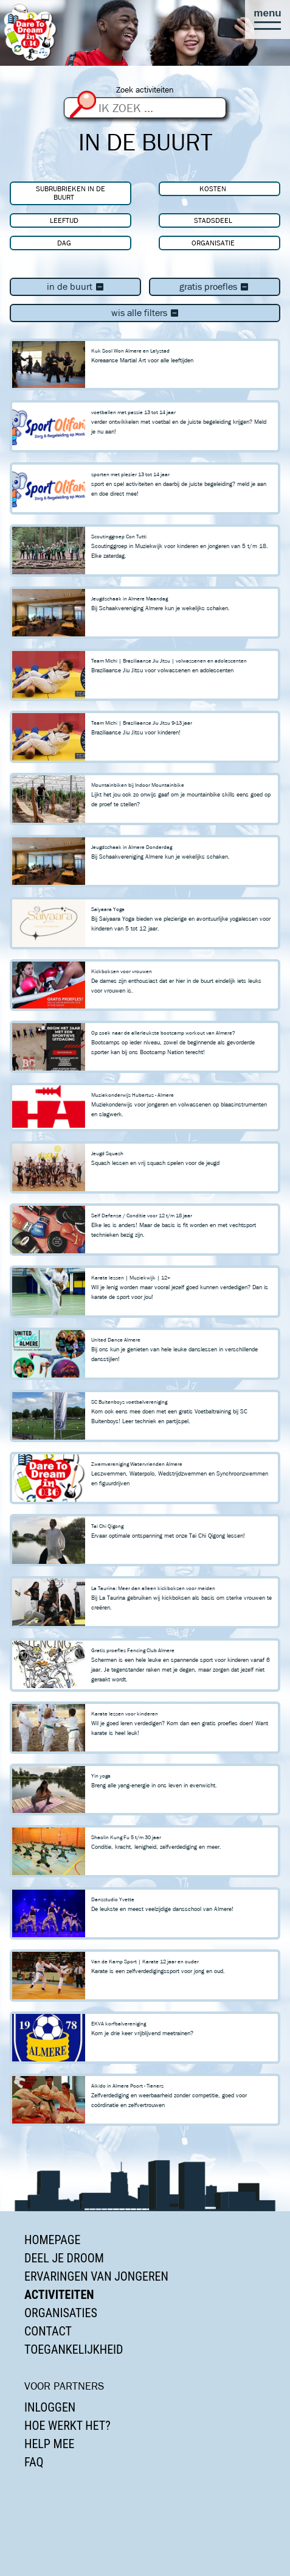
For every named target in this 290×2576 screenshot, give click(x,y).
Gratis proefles (214, 286)
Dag (64, 243)
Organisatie (213, 243)
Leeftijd (64, 220)
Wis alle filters (145, 313)
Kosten (212, 188)
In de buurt (76, 286)
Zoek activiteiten (145, 89)
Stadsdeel (213, 220)
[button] (267, 19)
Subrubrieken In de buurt (70, 193)
